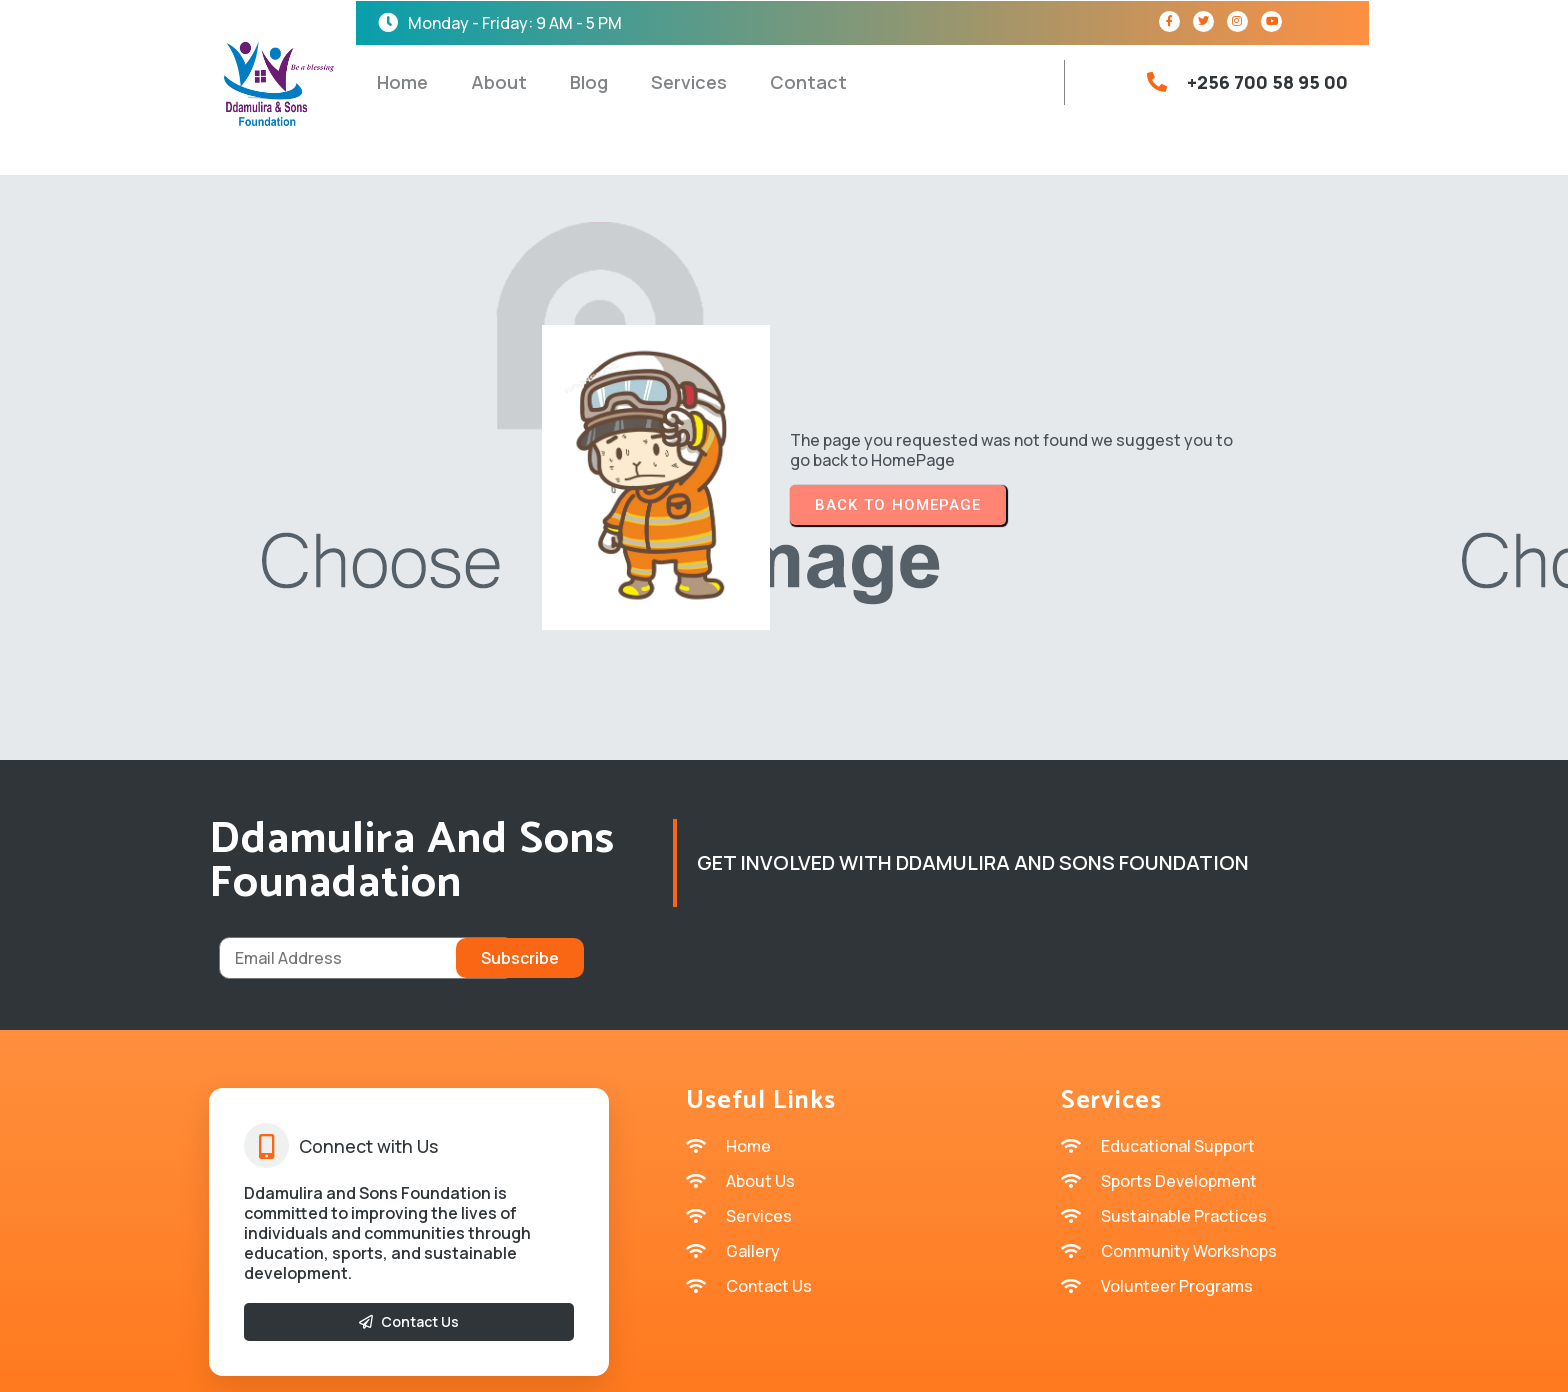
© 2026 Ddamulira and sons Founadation (784, 1362)
